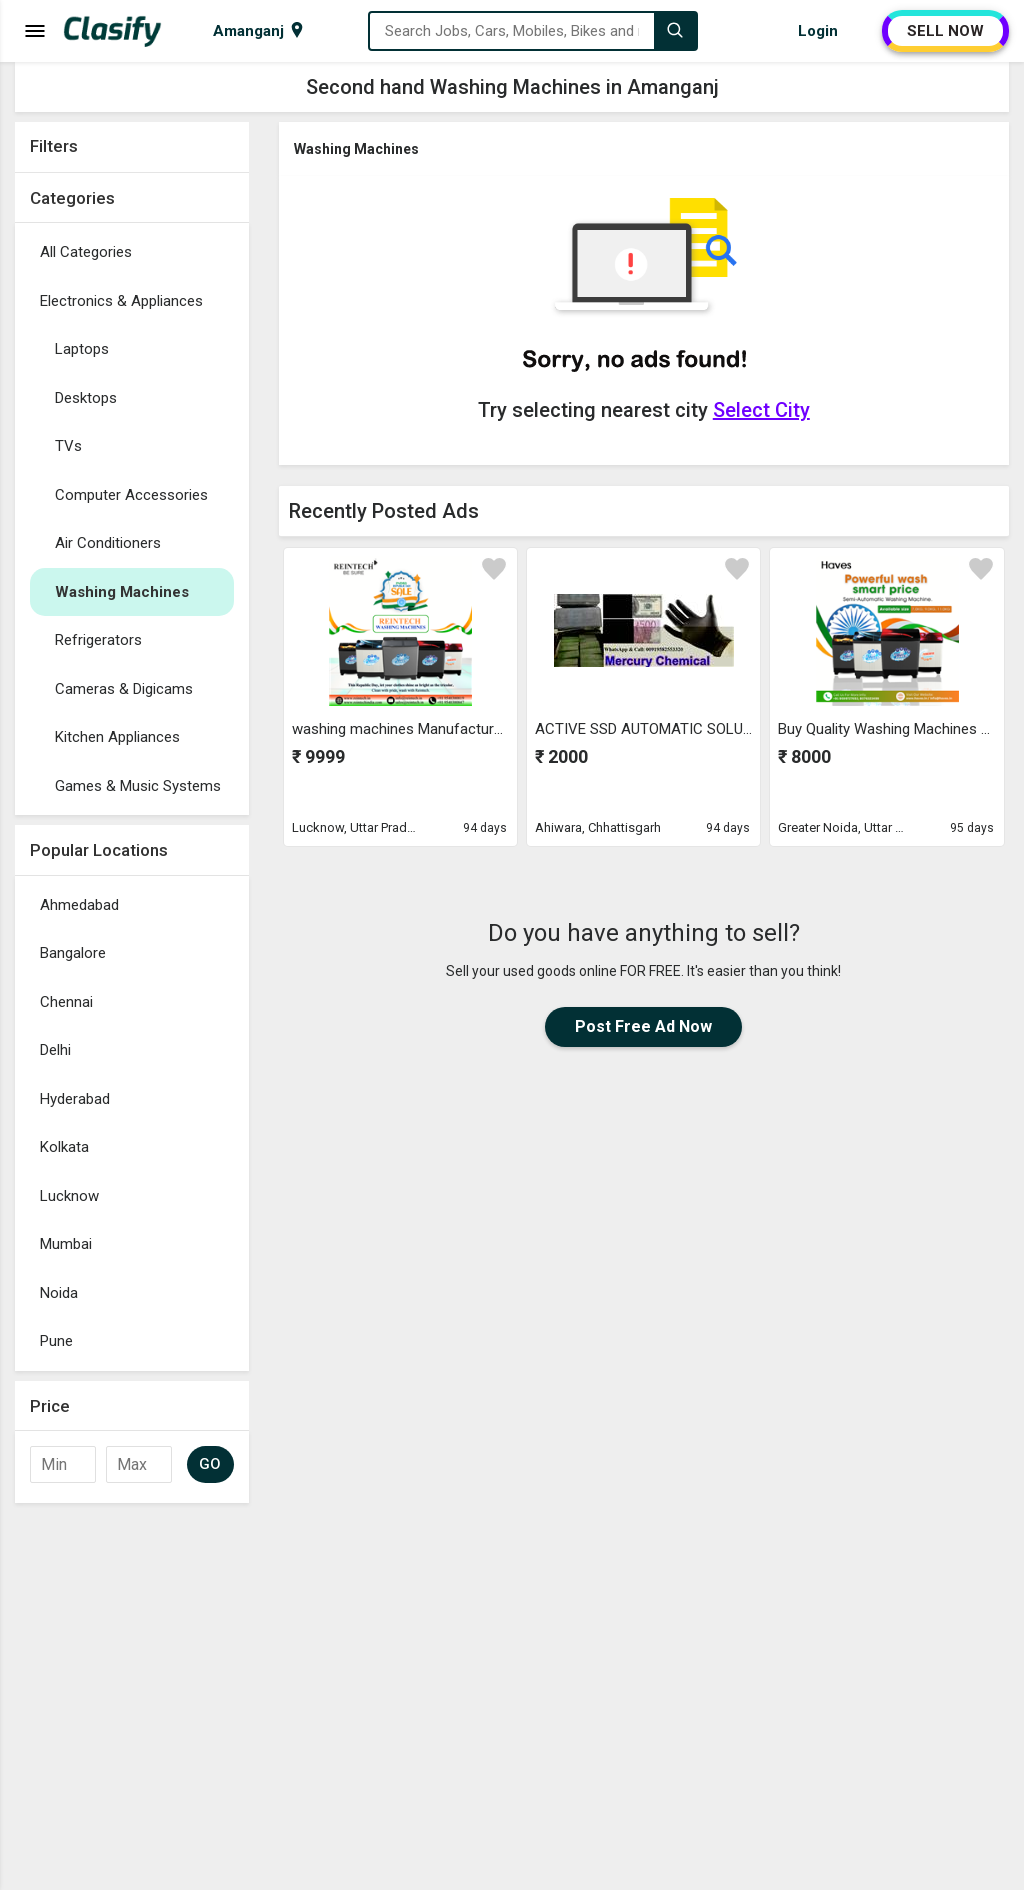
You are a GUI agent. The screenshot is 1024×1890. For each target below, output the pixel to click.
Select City (761, 410)
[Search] (675, 31)
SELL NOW (945, 31)
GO (210, 1464)
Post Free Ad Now (643, 1026)
